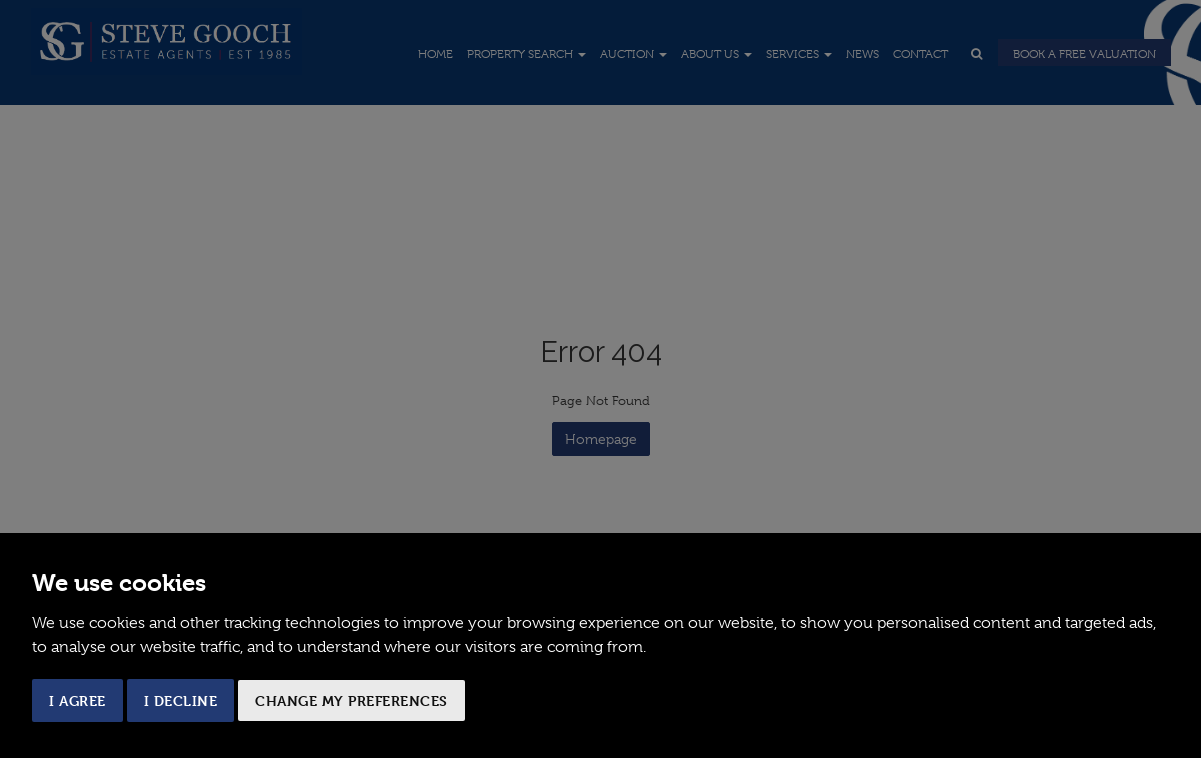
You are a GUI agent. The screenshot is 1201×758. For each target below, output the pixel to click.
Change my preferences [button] (351, 700)
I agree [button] (77, 700)
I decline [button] (181, 700)
